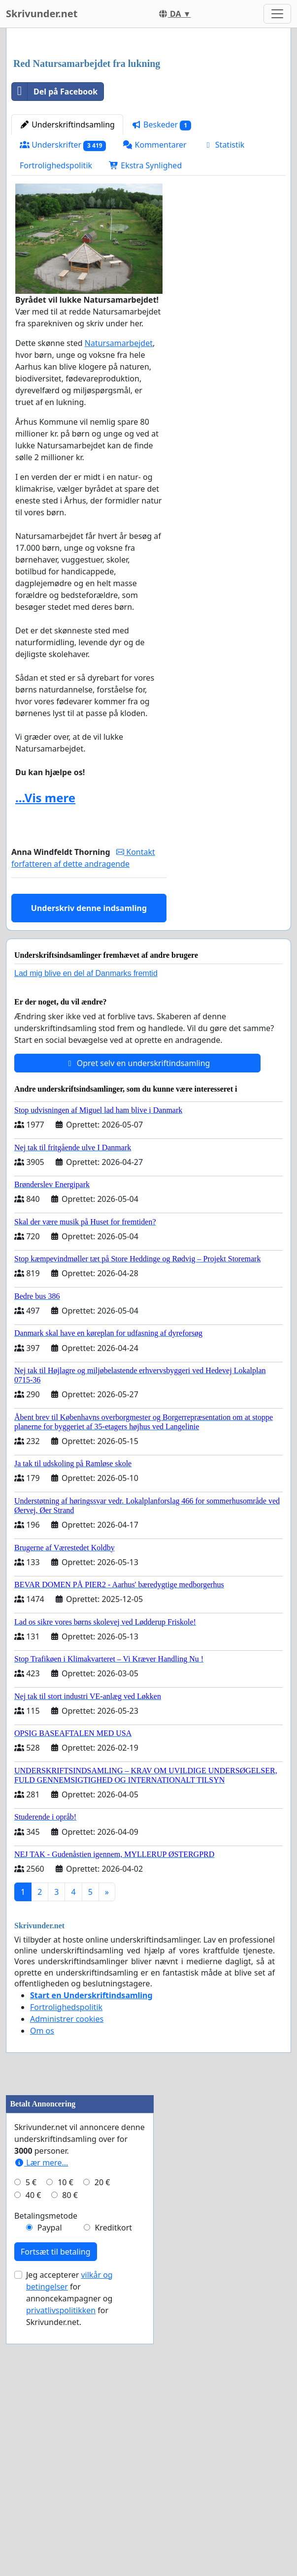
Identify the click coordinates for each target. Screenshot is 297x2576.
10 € (65, 2443)
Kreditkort (113, 2488)
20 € (102, 2443)
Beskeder (161, 262)
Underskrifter (63, 282)
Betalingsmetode (45, 2476)
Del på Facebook (55, 229)
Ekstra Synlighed (145, 303)
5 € (31, 2443)
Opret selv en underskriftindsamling (137, 1200)
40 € (33, 2455)
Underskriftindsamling (67, 262)
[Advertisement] (148, 113)
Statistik (224, 282)
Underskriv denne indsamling (89, 1045)
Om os (42, 2168)
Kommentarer (154, 282)
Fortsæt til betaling (56, 2512)
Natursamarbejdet (119, 480)
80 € (70, 2455)
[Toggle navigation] (277, 14)
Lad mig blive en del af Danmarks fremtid (86, 1111)
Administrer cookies (66, 2156)
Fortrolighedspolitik (56, 303)
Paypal (49, 2488)
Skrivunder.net (41, 13)
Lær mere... (41, 2423)
